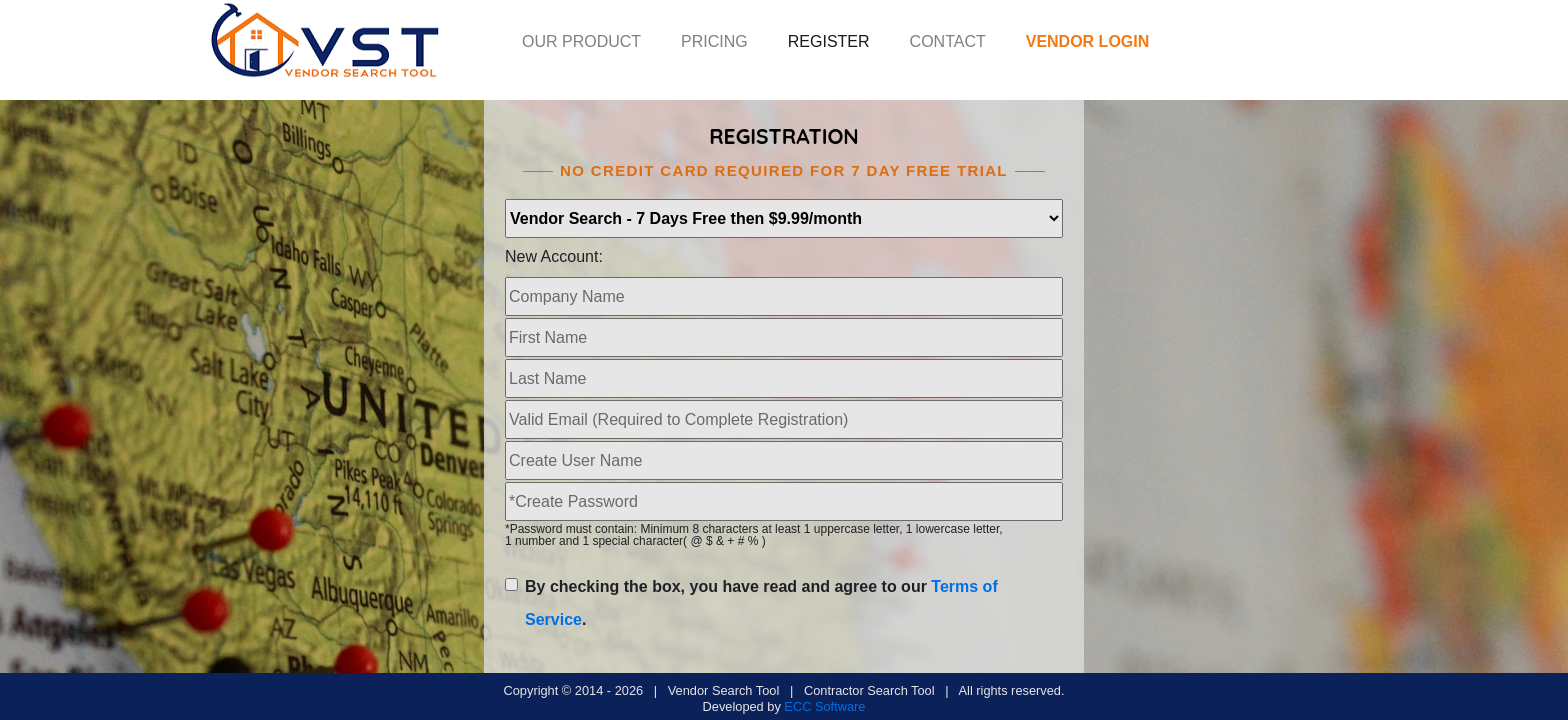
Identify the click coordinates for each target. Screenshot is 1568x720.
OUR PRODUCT (581, 41)
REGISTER (829, 41)
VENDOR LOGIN (1088, 41)
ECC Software (824, 706)
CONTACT (948, 41)
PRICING (714, 41)
